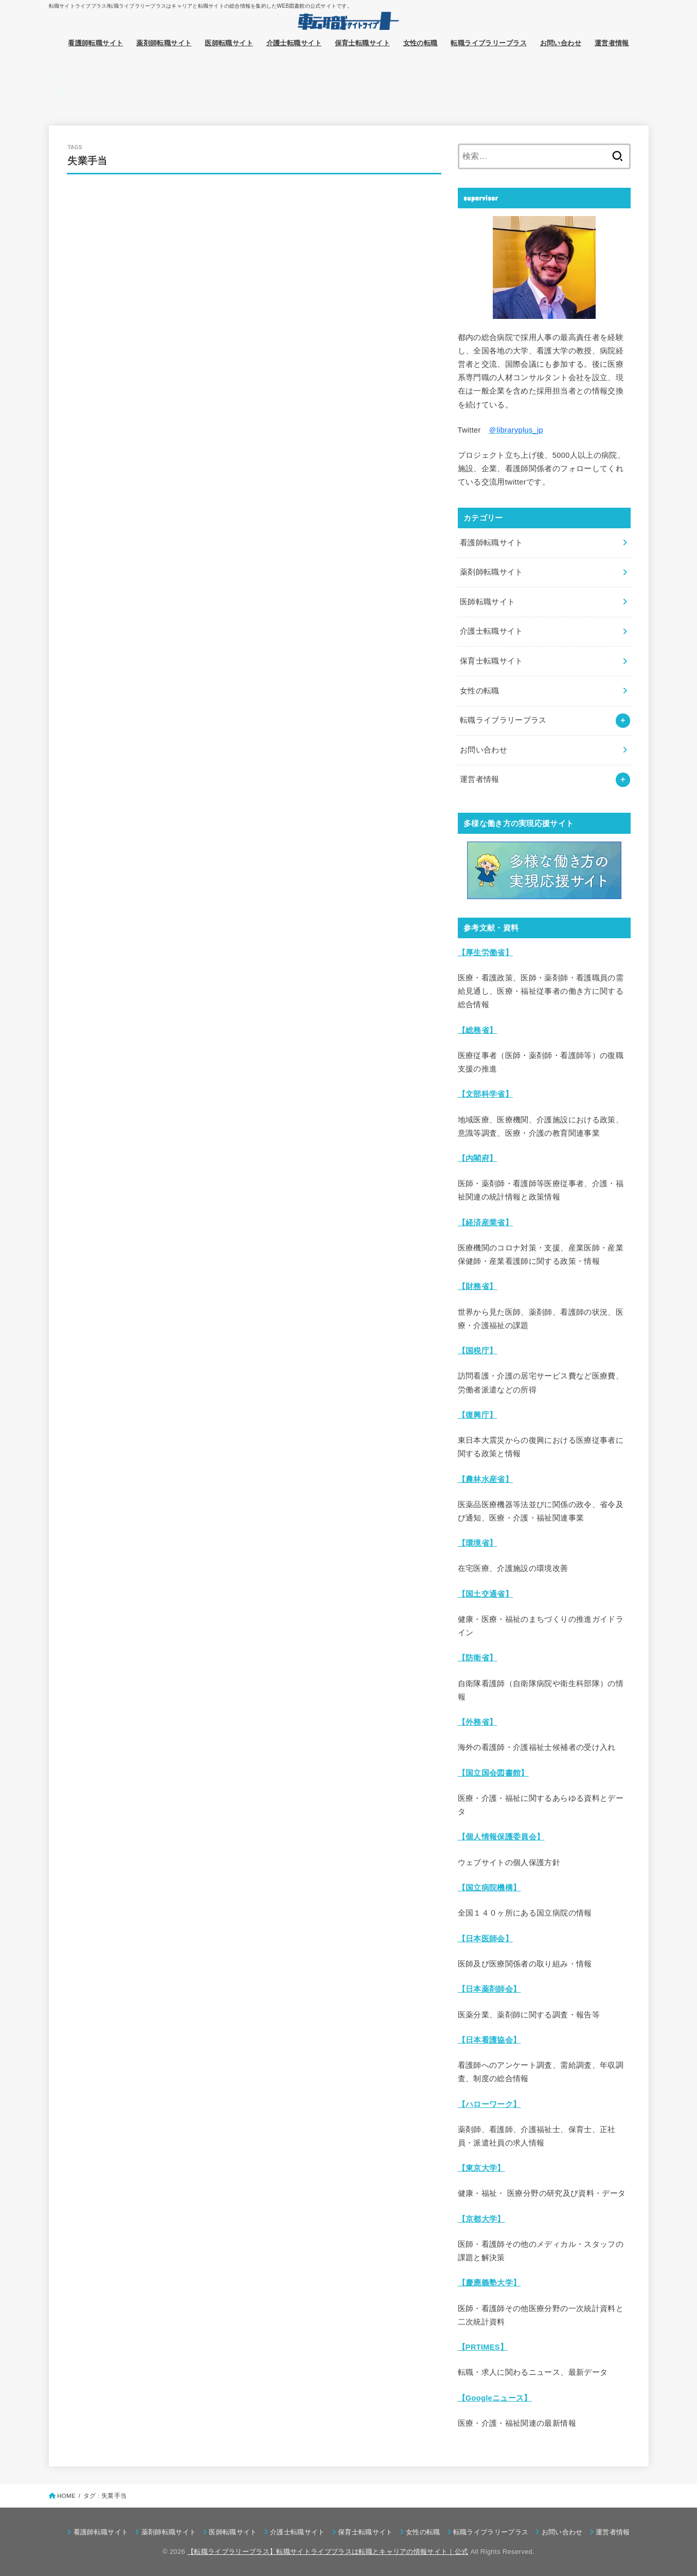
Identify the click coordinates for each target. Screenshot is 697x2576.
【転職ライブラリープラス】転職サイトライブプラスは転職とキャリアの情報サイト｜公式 (327, 2551)
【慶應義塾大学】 (489, 2283)
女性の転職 (420, 43)
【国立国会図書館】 (493, 1773)
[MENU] (61, 94)
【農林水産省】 (485, 1479)
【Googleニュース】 (495, 2398)
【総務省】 (477, 1030)
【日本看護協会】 (489, 2040)
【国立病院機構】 (489, 1888)
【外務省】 (477, 1722)
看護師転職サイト (95, 43)
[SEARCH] (61, 67)
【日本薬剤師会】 (489, 1989)
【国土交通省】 (485, 1594)
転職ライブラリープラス (489, 43)
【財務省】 (477, 1286)
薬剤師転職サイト (163, 43)
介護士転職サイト (293, 43)
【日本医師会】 (485, 1939)
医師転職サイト (229, 43)
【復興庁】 (477, 1415)
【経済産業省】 (485, 1223)
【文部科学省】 (485, 1094)
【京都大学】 (481, 2219)
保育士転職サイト (362, 43)
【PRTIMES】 (483, 2347)
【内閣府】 (477, 1158)
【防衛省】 (477, 1658)
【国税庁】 (477, 1351)
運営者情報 (612, 43)
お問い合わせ (560, 43)
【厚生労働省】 (485, 953)
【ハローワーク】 (489, 2104)
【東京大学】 (481, 2168)
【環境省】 (477, 1543)
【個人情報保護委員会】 (501, 1837)
